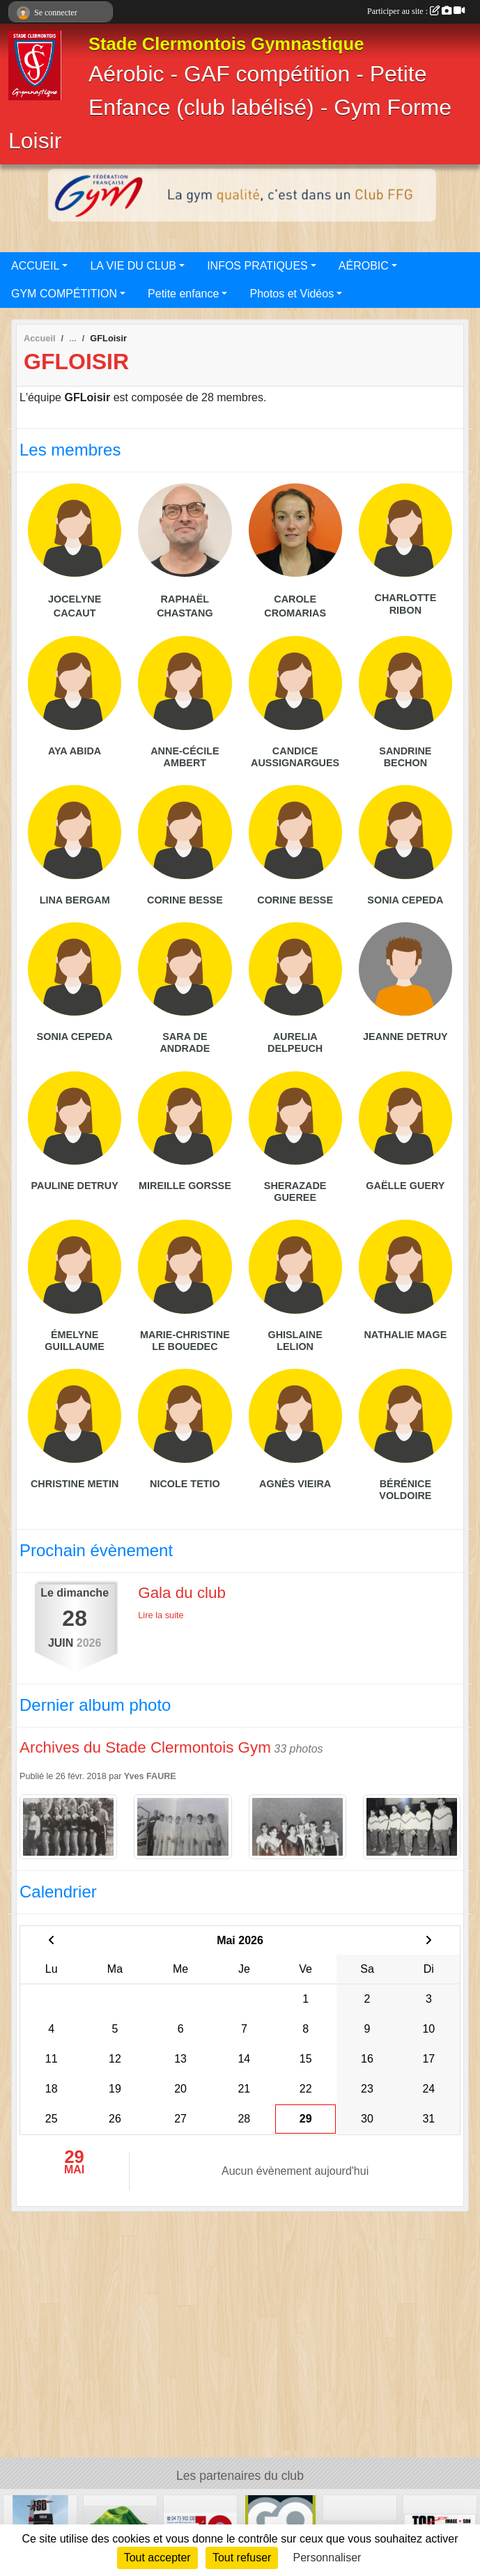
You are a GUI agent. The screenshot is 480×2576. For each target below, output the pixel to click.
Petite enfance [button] (183, 294)
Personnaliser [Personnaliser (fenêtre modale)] (327, 2557)
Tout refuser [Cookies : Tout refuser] (241, 2557)
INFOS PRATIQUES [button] (257, 266)
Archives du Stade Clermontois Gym (145, 1747)
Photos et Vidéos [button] (291, 294)
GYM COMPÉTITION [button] (64, 294)
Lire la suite (160, 1615)
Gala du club (182, 1592)
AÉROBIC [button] (364, 266)
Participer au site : (416, 11)
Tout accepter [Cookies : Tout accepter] (157, 2557)
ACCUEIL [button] (35, 266)
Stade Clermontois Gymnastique (226, 44)
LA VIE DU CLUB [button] (133, 266)
